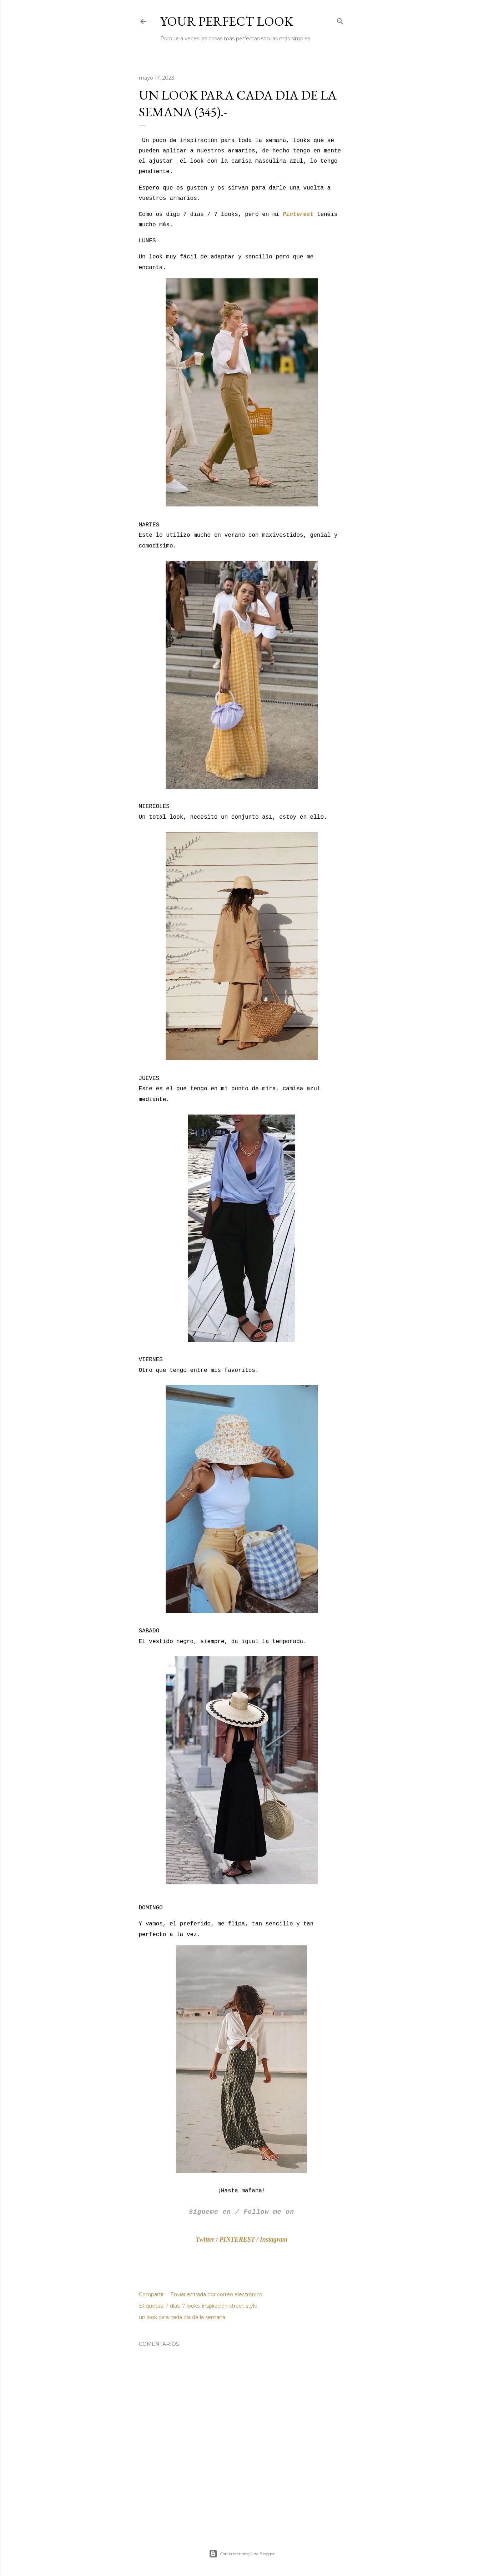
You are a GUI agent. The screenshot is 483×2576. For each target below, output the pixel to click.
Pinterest (298, 214)
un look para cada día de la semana (182, 2317)
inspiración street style (229, 2306)
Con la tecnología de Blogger (242, 2554)
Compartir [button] (151, 2294)
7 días (172, 2306)
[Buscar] (340, 20)
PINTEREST (237, 2239)
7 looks (191, 2306)
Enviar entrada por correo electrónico (216, 2294)
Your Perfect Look (226, 21)
